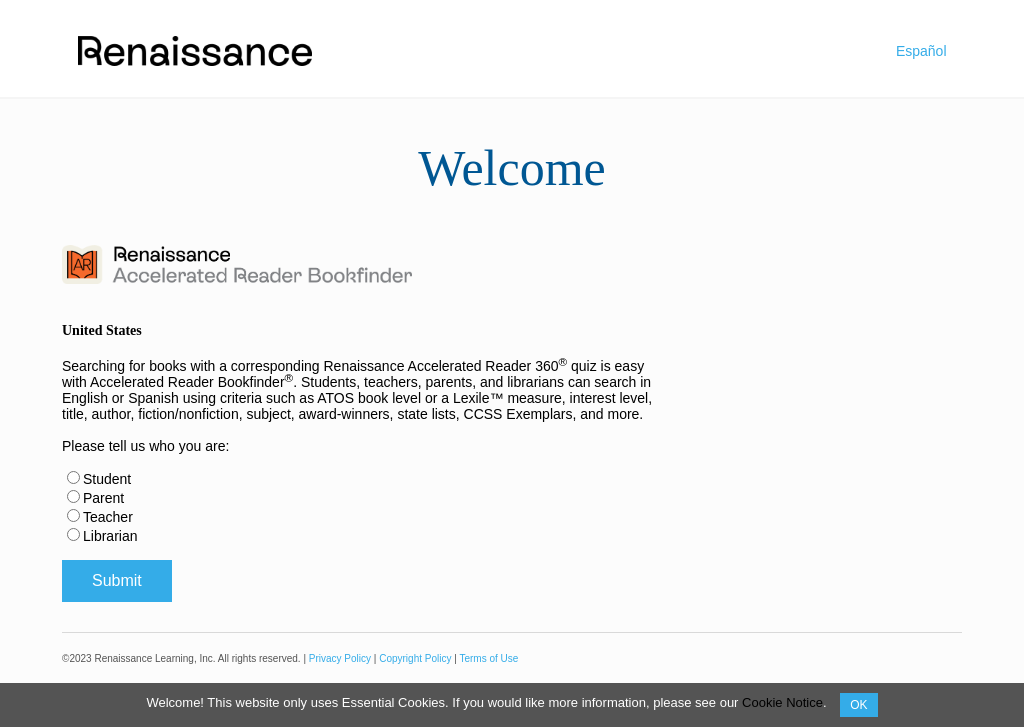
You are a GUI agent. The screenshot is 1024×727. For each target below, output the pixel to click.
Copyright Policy (415, 658)
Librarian (110, 536)
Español (921, 51)
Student (107, 479)
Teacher (108, 517)
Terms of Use (488, 658)
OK (858, 705)
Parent (103, 498)
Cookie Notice (782, 702)
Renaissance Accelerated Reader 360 (445, 366)
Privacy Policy (340, 658)
